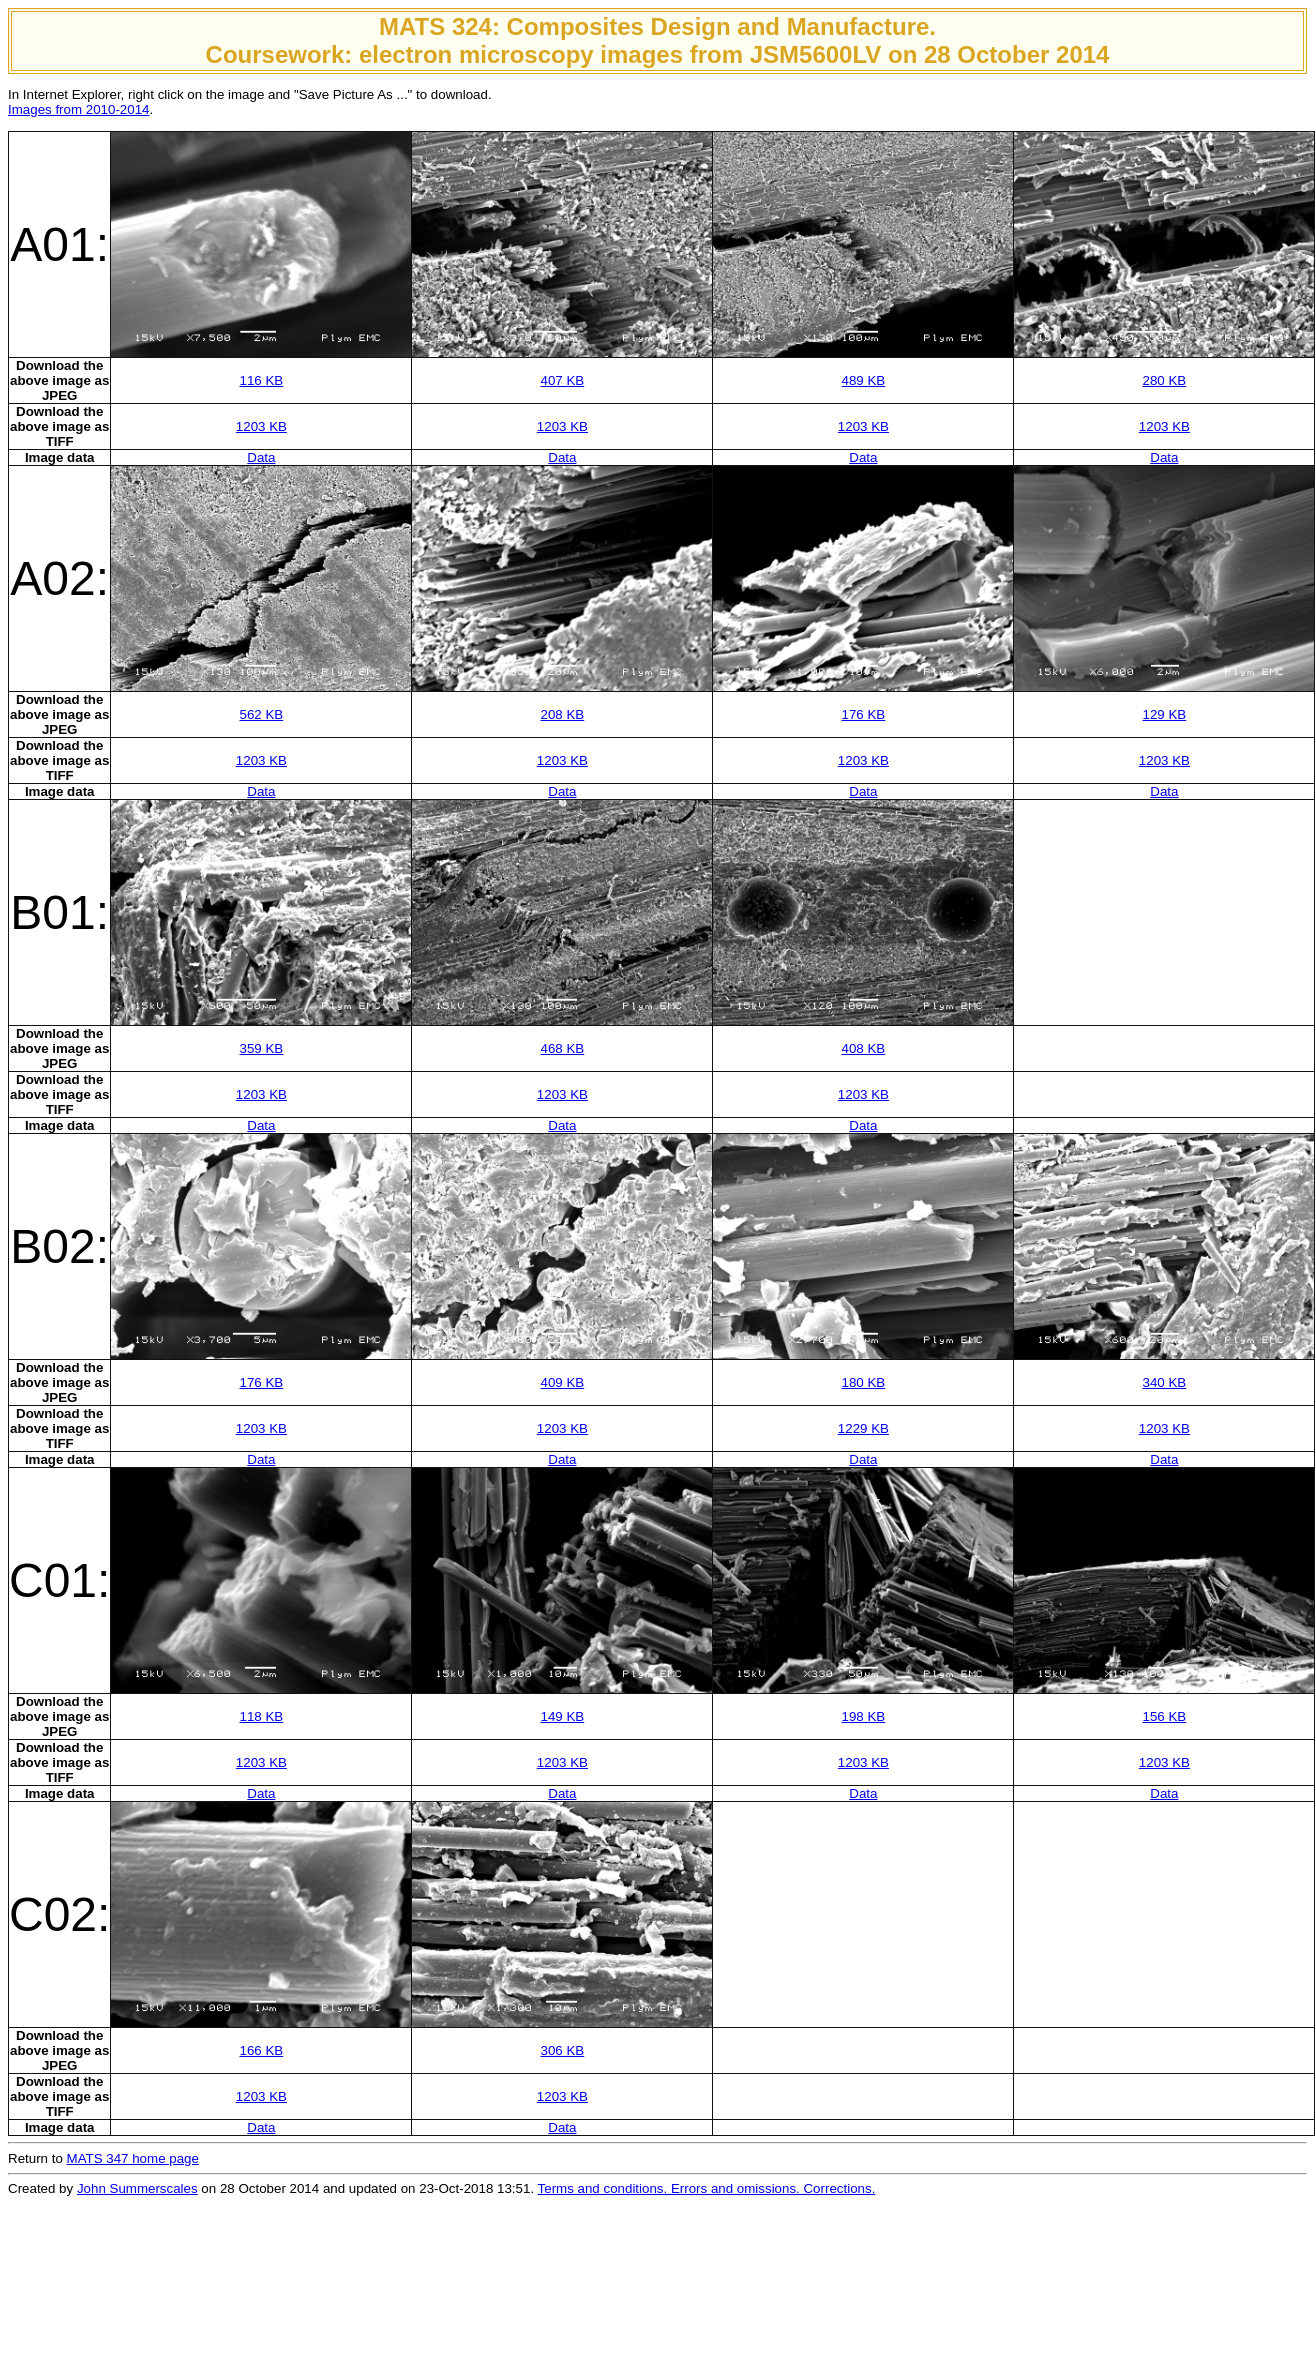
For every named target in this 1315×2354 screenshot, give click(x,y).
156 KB (1165, 1716)
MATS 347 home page (133, 2158)
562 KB (262, 714)
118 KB (262, 1716)
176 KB (864, 714)
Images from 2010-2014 (79, 109)
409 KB (563, 1382)
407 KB (563, 380)
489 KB (864, 380)
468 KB (563, 1048)
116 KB (262, 380)
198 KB (864, 1716)
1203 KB (261, 426)
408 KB (864, 1048)
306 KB (563, 2050)
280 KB (1165, 380)
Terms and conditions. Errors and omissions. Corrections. (707, 2188)
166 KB (262, 2050)
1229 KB (863, 1428)
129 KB (1165, 714)
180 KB (864, 1382)
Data (261, 457)
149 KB (563, 1716)
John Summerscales (137, 2188)
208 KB (563, 714)
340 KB (1165, 1382)
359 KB (262, 1048)
